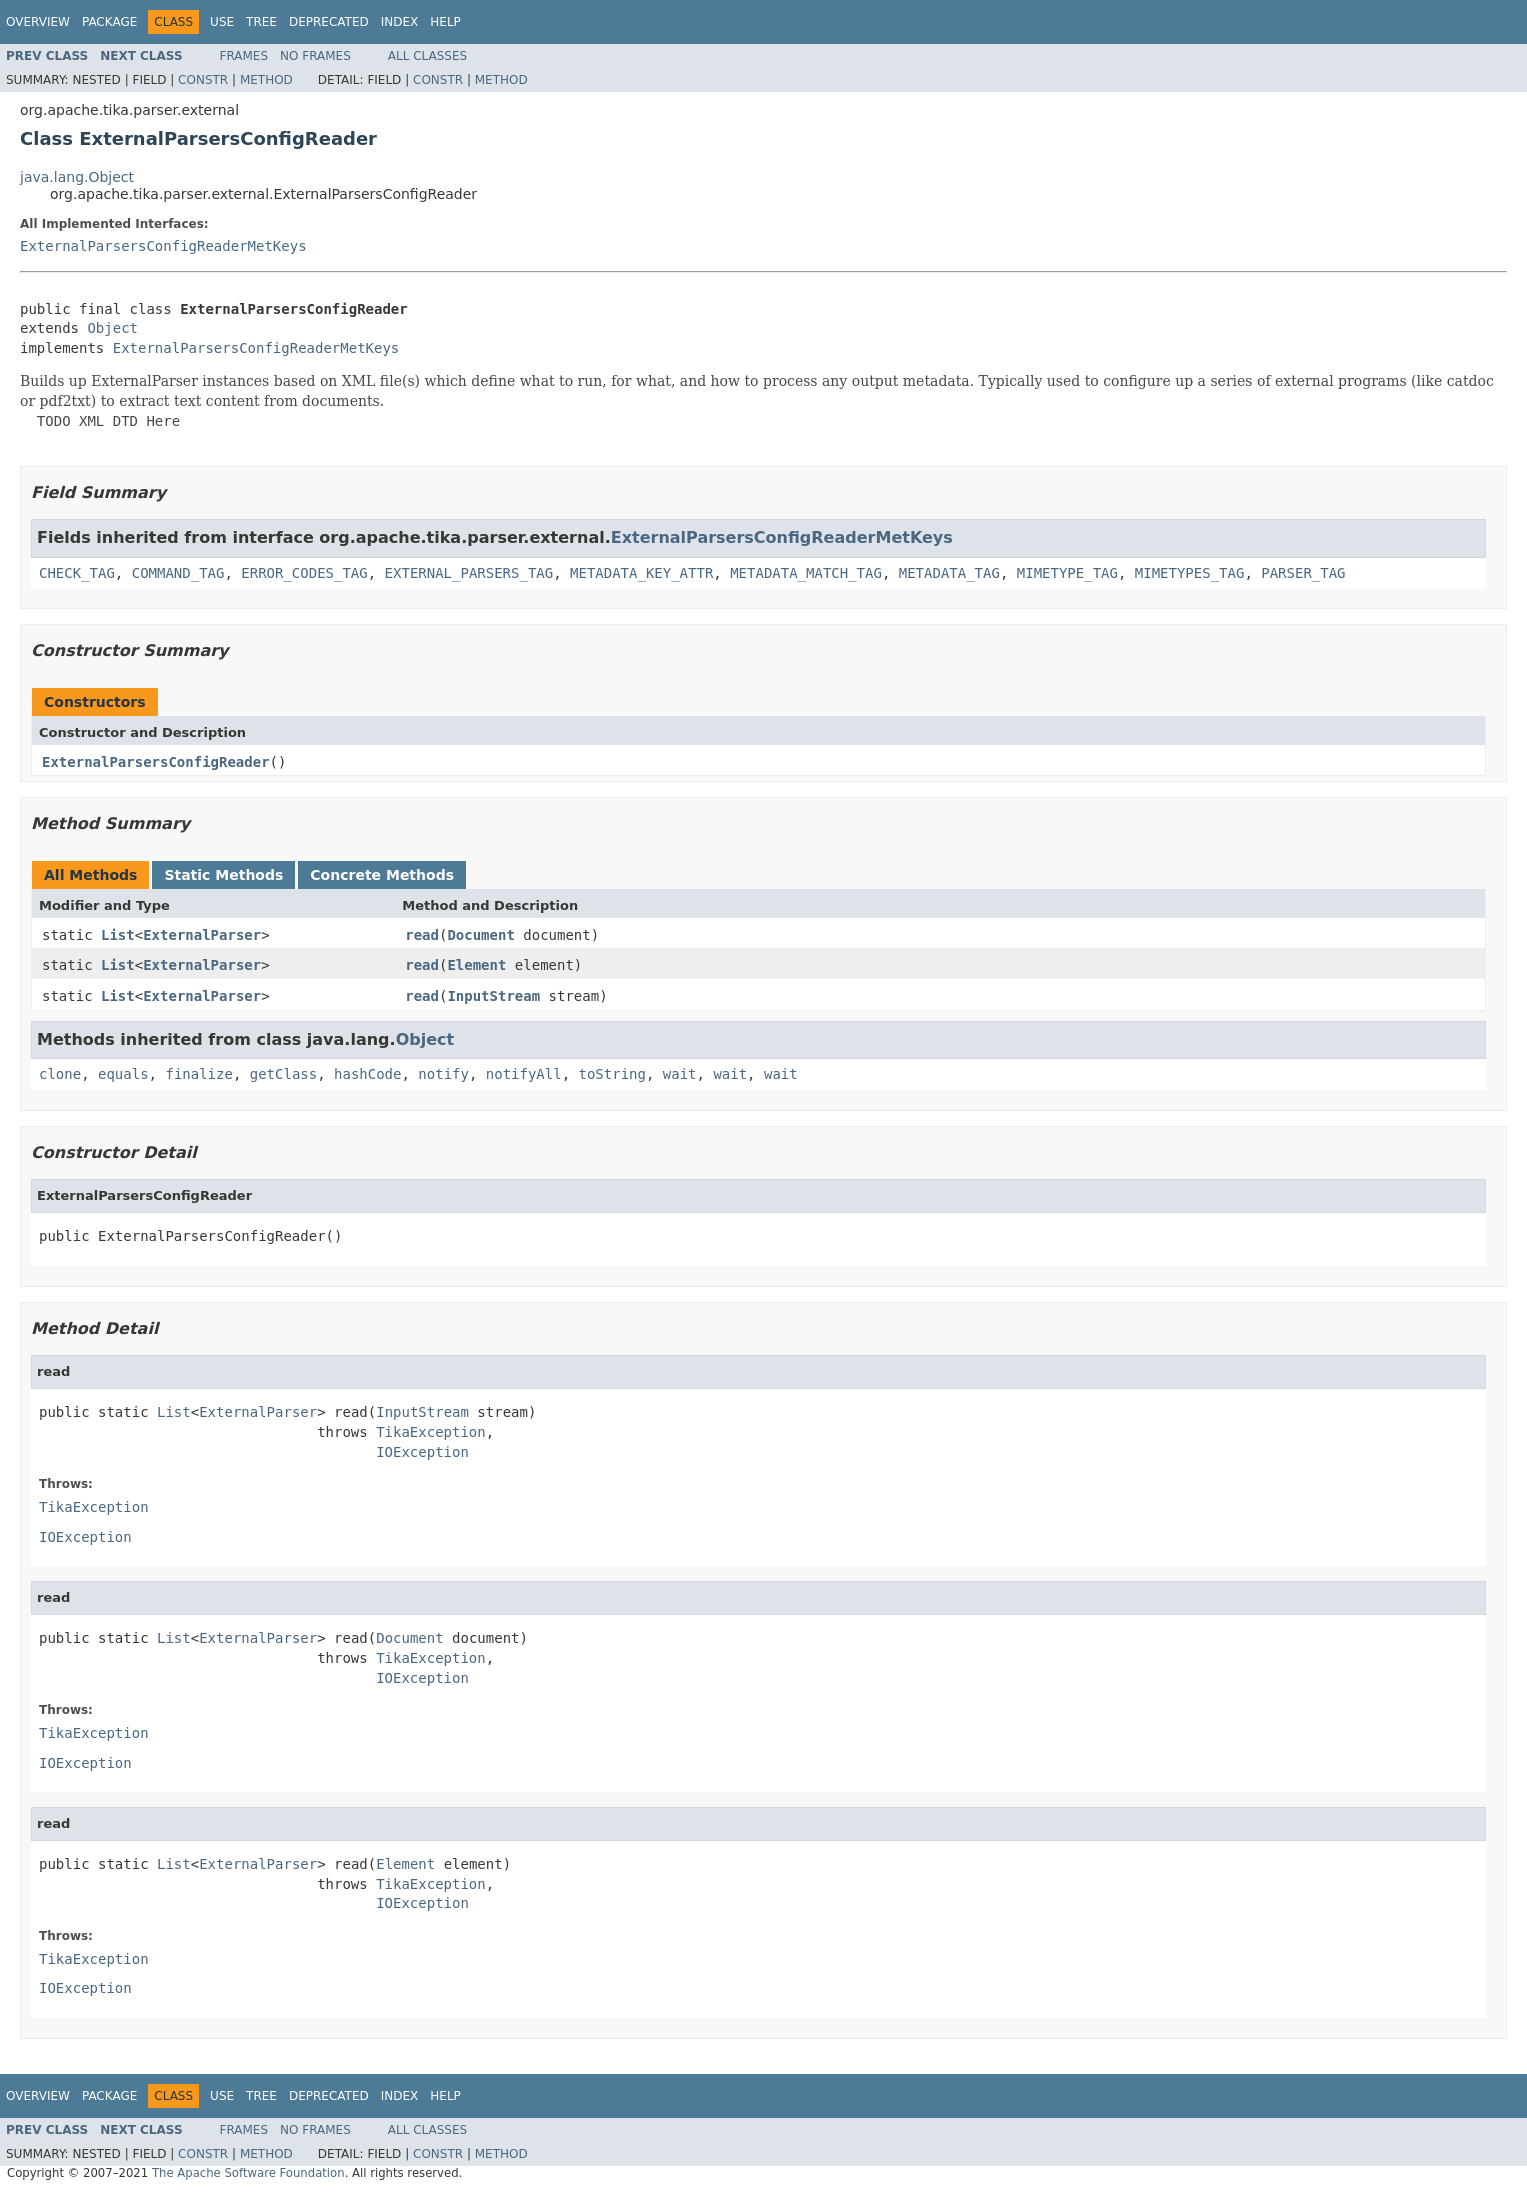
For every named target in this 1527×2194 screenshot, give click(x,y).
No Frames (315, 56)
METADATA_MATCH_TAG (806, 573)
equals (123, 1074)
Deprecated (329, 22)
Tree (261, 22)
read (422, 935)
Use (222, 22)
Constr (203, 80)
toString (612, 1074)
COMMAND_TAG (178, 573)
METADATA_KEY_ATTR (641, 573)
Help (445, 22)
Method (266, 80)
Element (476, 965)
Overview (38, 22)
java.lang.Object (77, 177)
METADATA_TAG (949, 573)
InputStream (493, 996)
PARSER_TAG (1303, 573)
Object (112, 328)
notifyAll (524, 1074)
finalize (198, 1074)
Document (480, 935)
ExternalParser (202, 935)
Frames (244, 56)
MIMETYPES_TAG (1190, 573)
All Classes (427, 56)
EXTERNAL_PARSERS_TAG (469, 573)
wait (680, 1074)
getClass (283, 1074)
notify (443, 1074)
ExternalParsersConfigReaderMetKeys (163, 246)
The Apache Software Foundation (248, 2173)
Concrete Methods (382, 875)
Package (109, 22)
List (118, 935)
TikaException (431, 1432)
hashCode (367, 1074)
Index (400, 22)
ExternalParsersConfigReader (156, 762)
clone (60, 1074)
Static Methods (223, 875)
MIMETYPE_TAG (1067, 573)
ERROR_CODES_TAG (304, 573)
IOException (422, 1452)
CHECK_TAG (77, 573)
